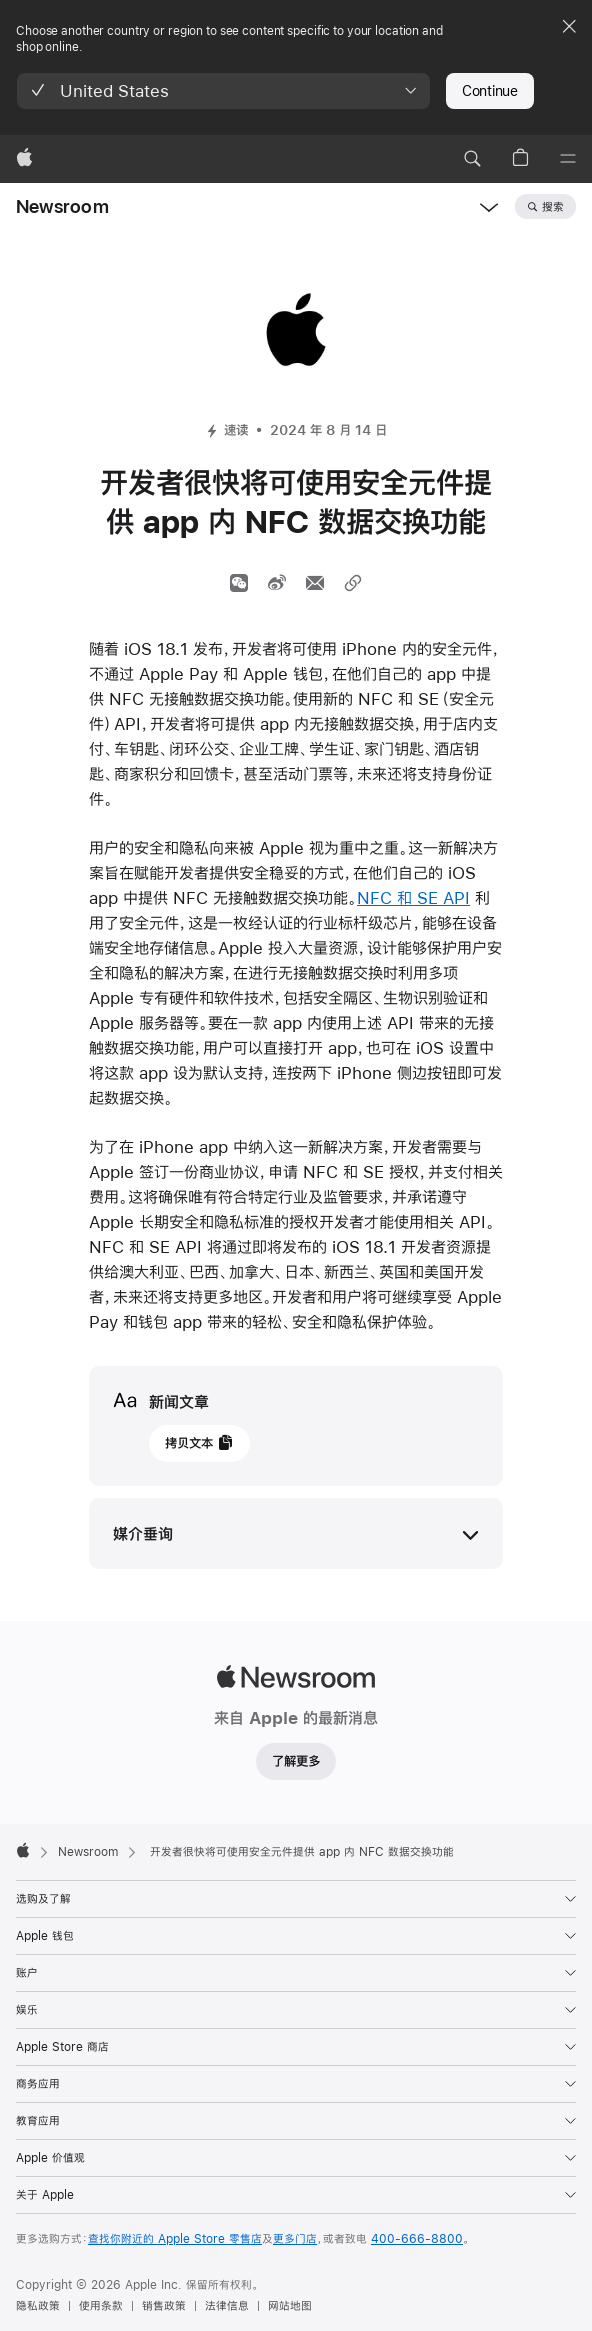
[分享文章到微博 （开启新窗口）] (277, 583)
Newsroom (62, 206)
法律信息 (227, 2306)
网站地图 (290, 2306)
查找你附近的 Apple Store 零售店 (175, 2239)
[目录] (568, 159)
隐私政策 (38, 2306)
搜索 (553, 207)
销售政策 (164, 2306)
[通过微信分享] (239, 583)
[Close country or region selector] (569, 26)
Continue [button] (490, 91)
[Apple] (24, 159)
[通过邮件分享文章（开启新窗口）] (315, 583)
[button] (223, 91)
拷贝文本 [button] (189, 1443)
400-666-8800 (417, 2239)
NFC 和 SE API (413, 897)
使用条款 (101, 2306)
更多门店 (295, 2239)
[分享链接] (353, 583)
